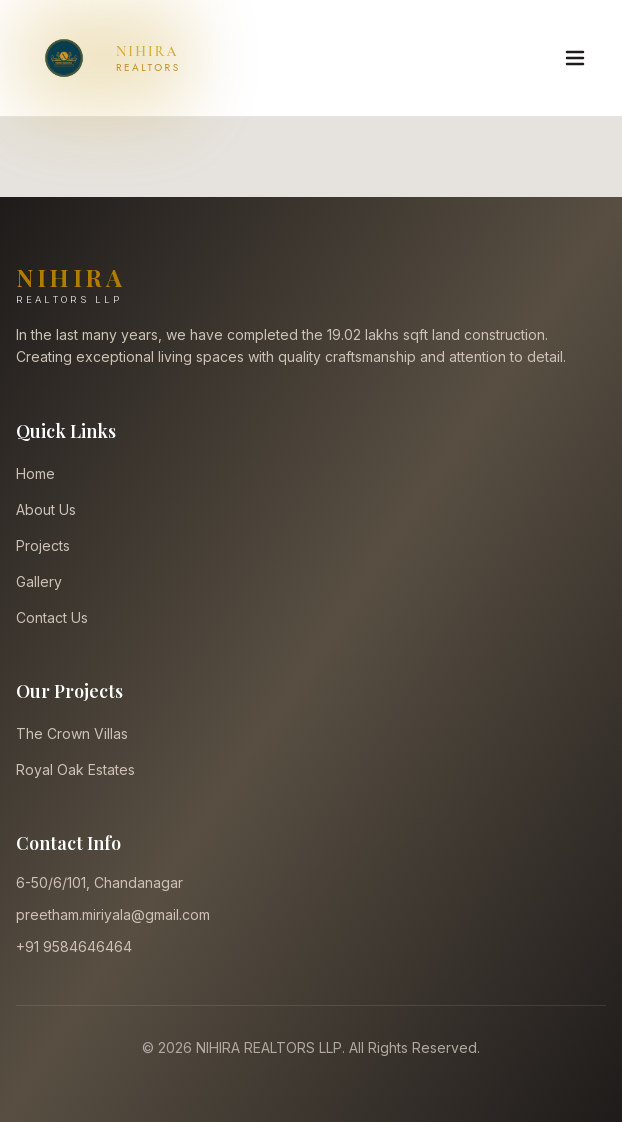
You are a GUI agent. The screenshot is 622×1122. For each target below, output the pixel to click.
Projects (43, 545)
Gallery (39, 581)
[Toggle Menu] (575, 58)
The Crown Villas (72, 733)
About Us (46, 509)
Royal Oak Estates (75, 769)
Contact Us (52, 617)
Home (35, 473)
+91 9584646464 (74, 946)
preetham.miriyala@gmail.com (113, 914)
